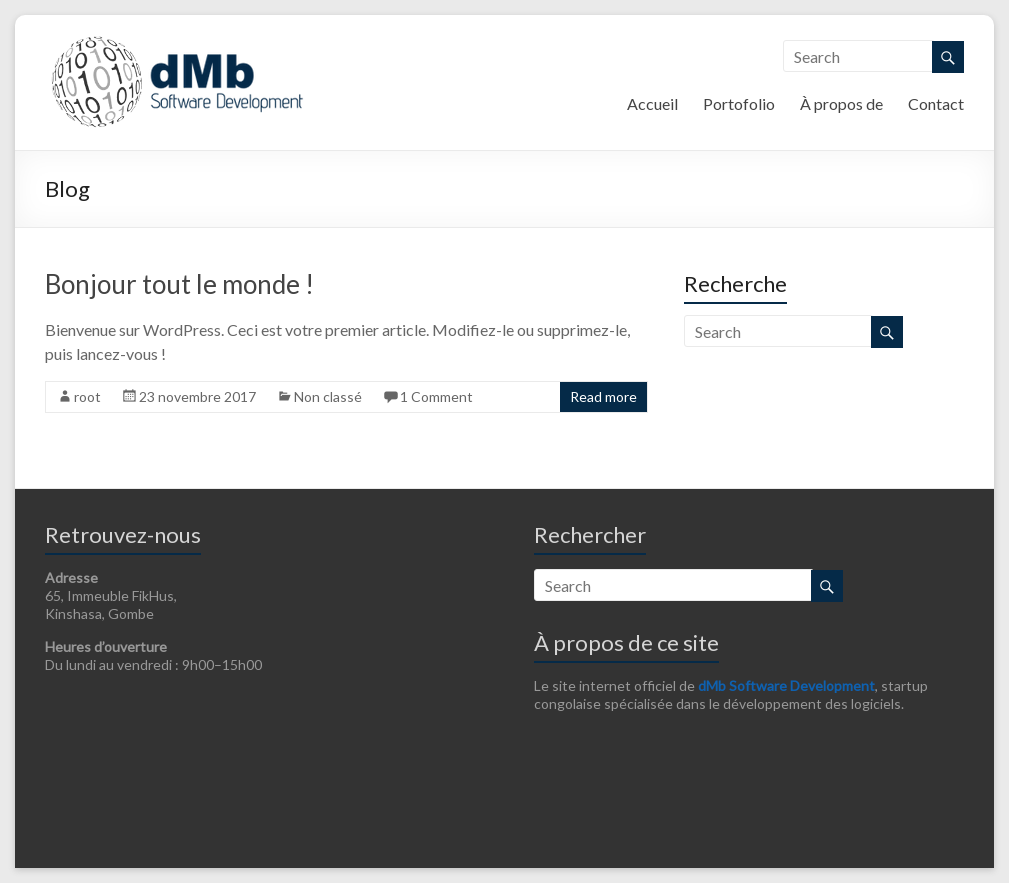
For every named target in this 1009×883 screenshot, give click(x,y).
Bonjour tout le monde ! (179, 284)
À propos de (841, 103)
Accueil (652, 103)
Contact (936, 103)
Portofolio (739, 103)
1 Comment (436, 396)
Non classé (328, 396)
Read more (603, 396)
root (87, 396)
